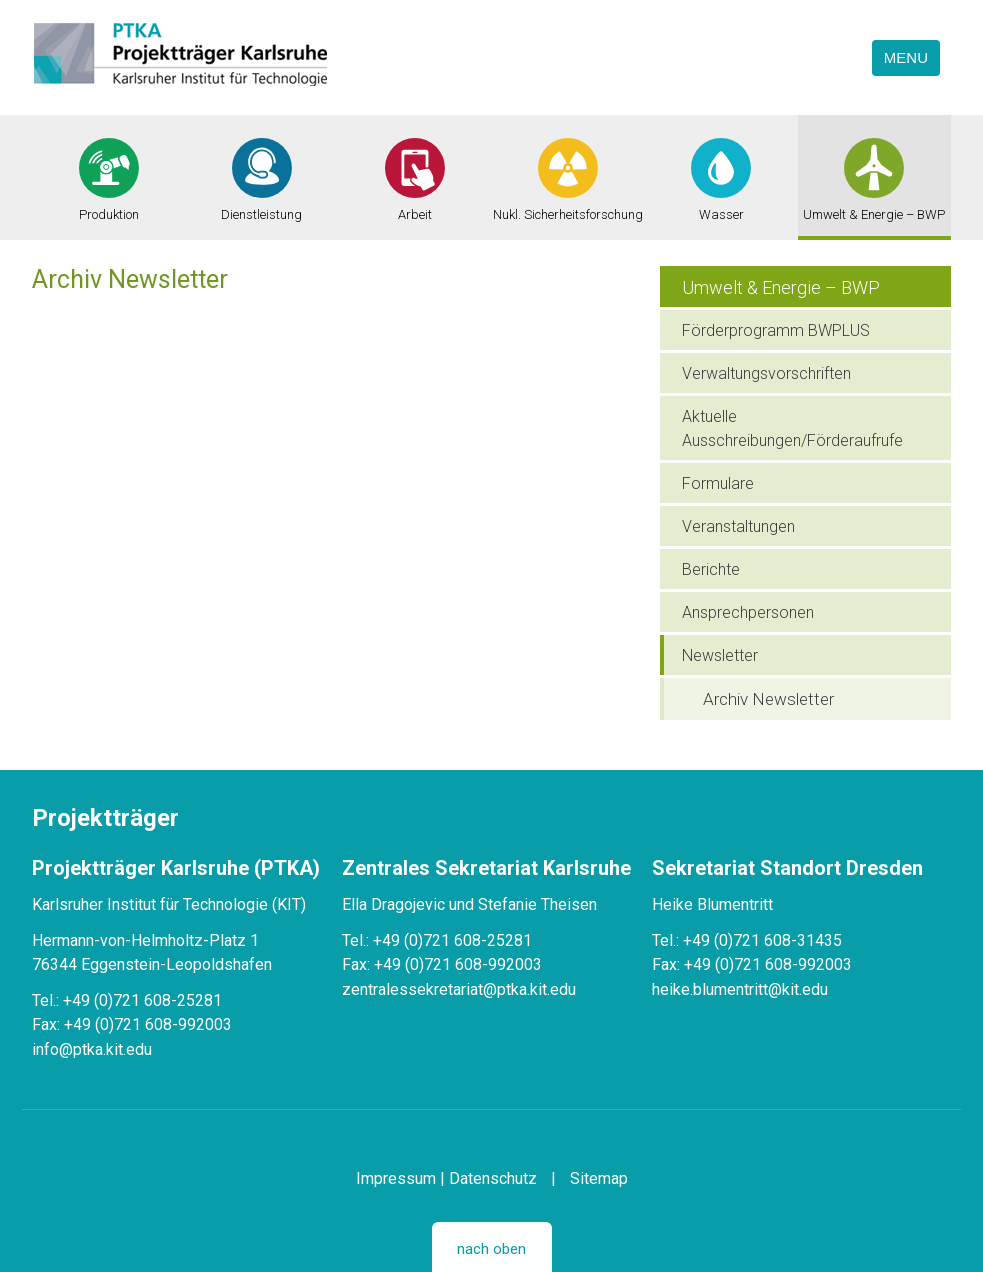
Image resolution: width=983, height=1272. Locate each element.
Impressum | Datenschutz (446, 1178)
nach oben (491, 1249)
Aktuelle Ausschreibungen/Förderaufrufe (792, 428)
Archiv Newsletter (768, 699)
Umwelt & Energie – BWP (781, 287)
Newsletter (720, 655)
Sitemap (599, 1178)
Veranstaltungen (738, 526)
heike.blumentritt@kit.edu (740, 989)
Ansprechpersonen (748, 612)
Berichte (711, 569)
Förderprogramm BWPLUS (776, 330)
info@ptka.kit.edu (92, 1049)
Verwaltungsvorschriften (766, 373)
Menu (906, 57)
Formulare (718, 483)
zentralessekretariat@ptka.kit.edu (459, 989)
